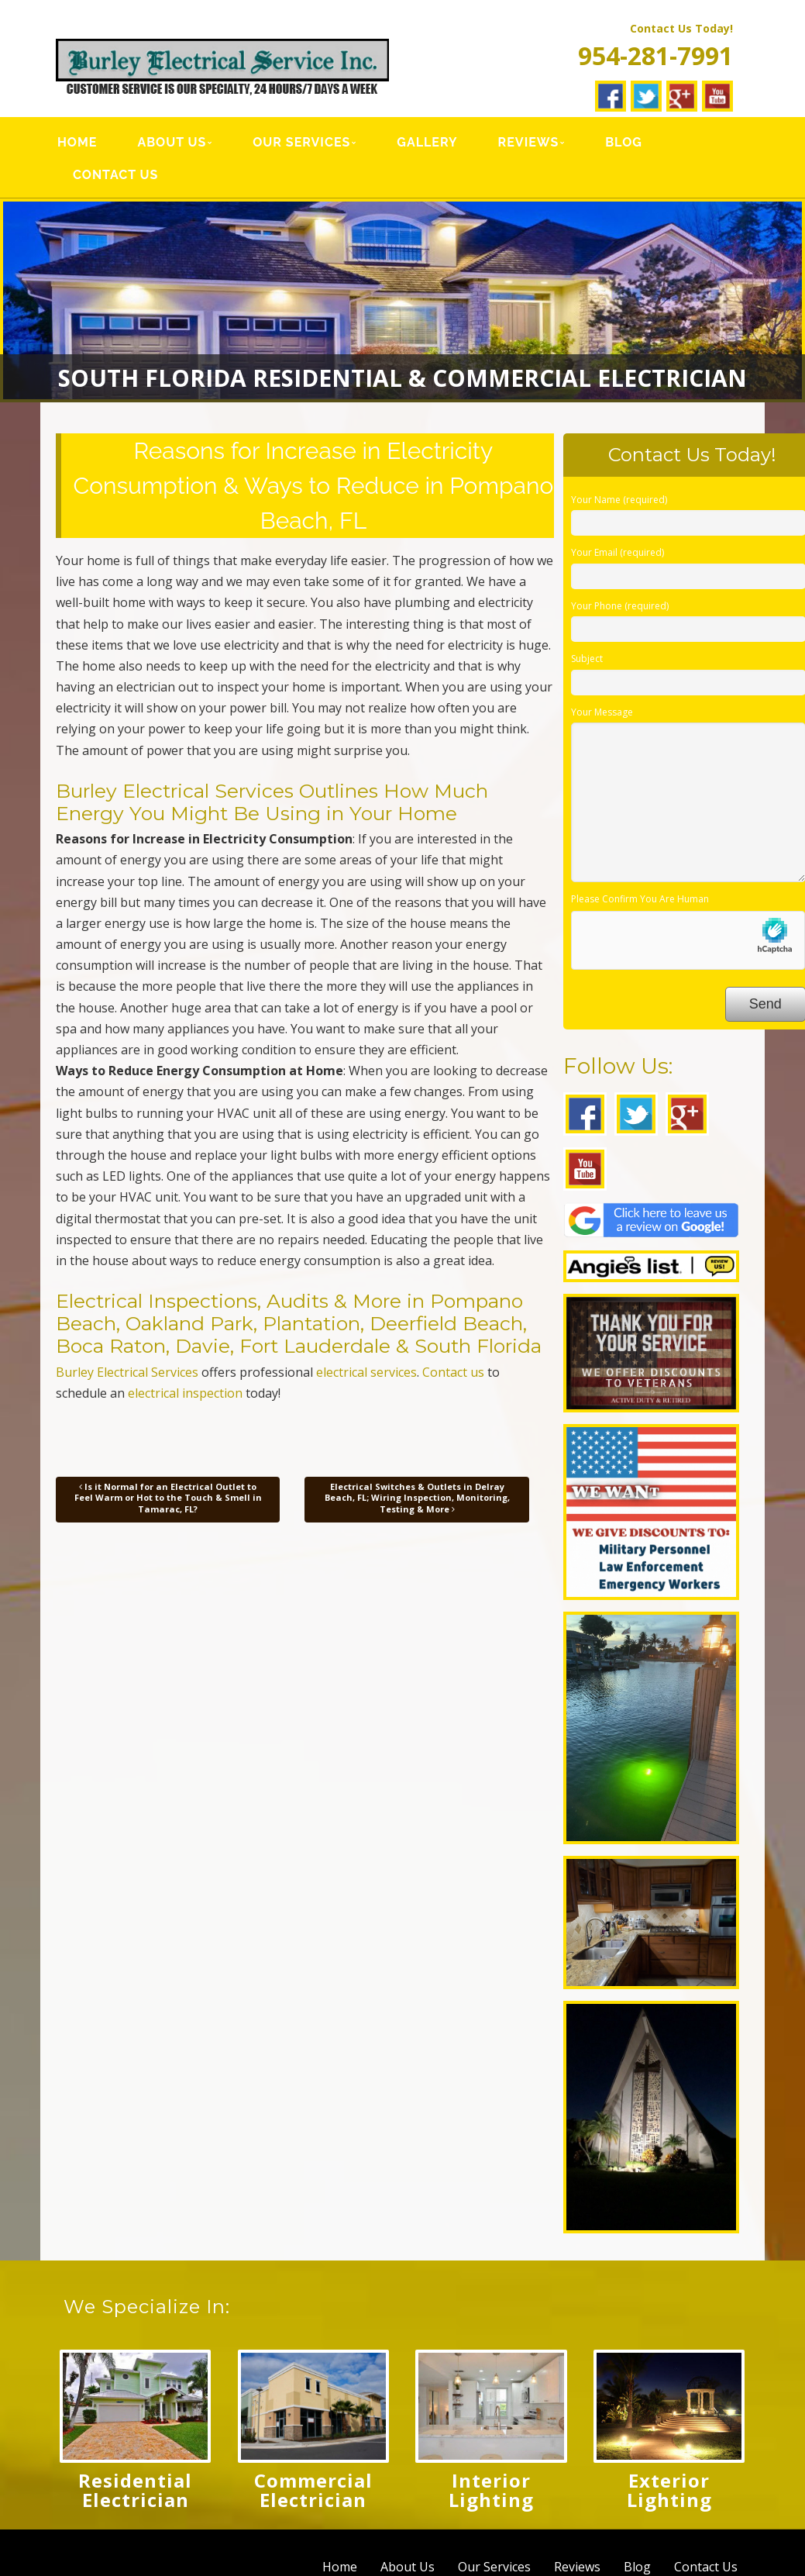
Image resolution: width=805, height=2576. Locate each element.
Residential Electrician (135, 2489)
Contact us (453, 1372)
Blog (623, 142)
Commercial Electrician (313, 2489)
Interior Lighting (491, 2489)
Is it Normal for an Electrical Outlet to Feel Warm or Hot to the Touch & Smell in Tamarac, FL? (168, 1498)
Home (77, 142)
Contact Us (115, 174)
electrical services (366, 1372)
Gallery (427, 142)
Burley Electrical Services (127, 1372)
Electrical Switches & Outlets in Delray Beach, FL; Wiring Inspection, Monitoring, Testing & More (417, 1498)
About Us (171, 142)
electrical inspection (185, 1393)
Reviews (528, 142)
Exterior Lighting (669, 2489)
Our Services (301, 142)
